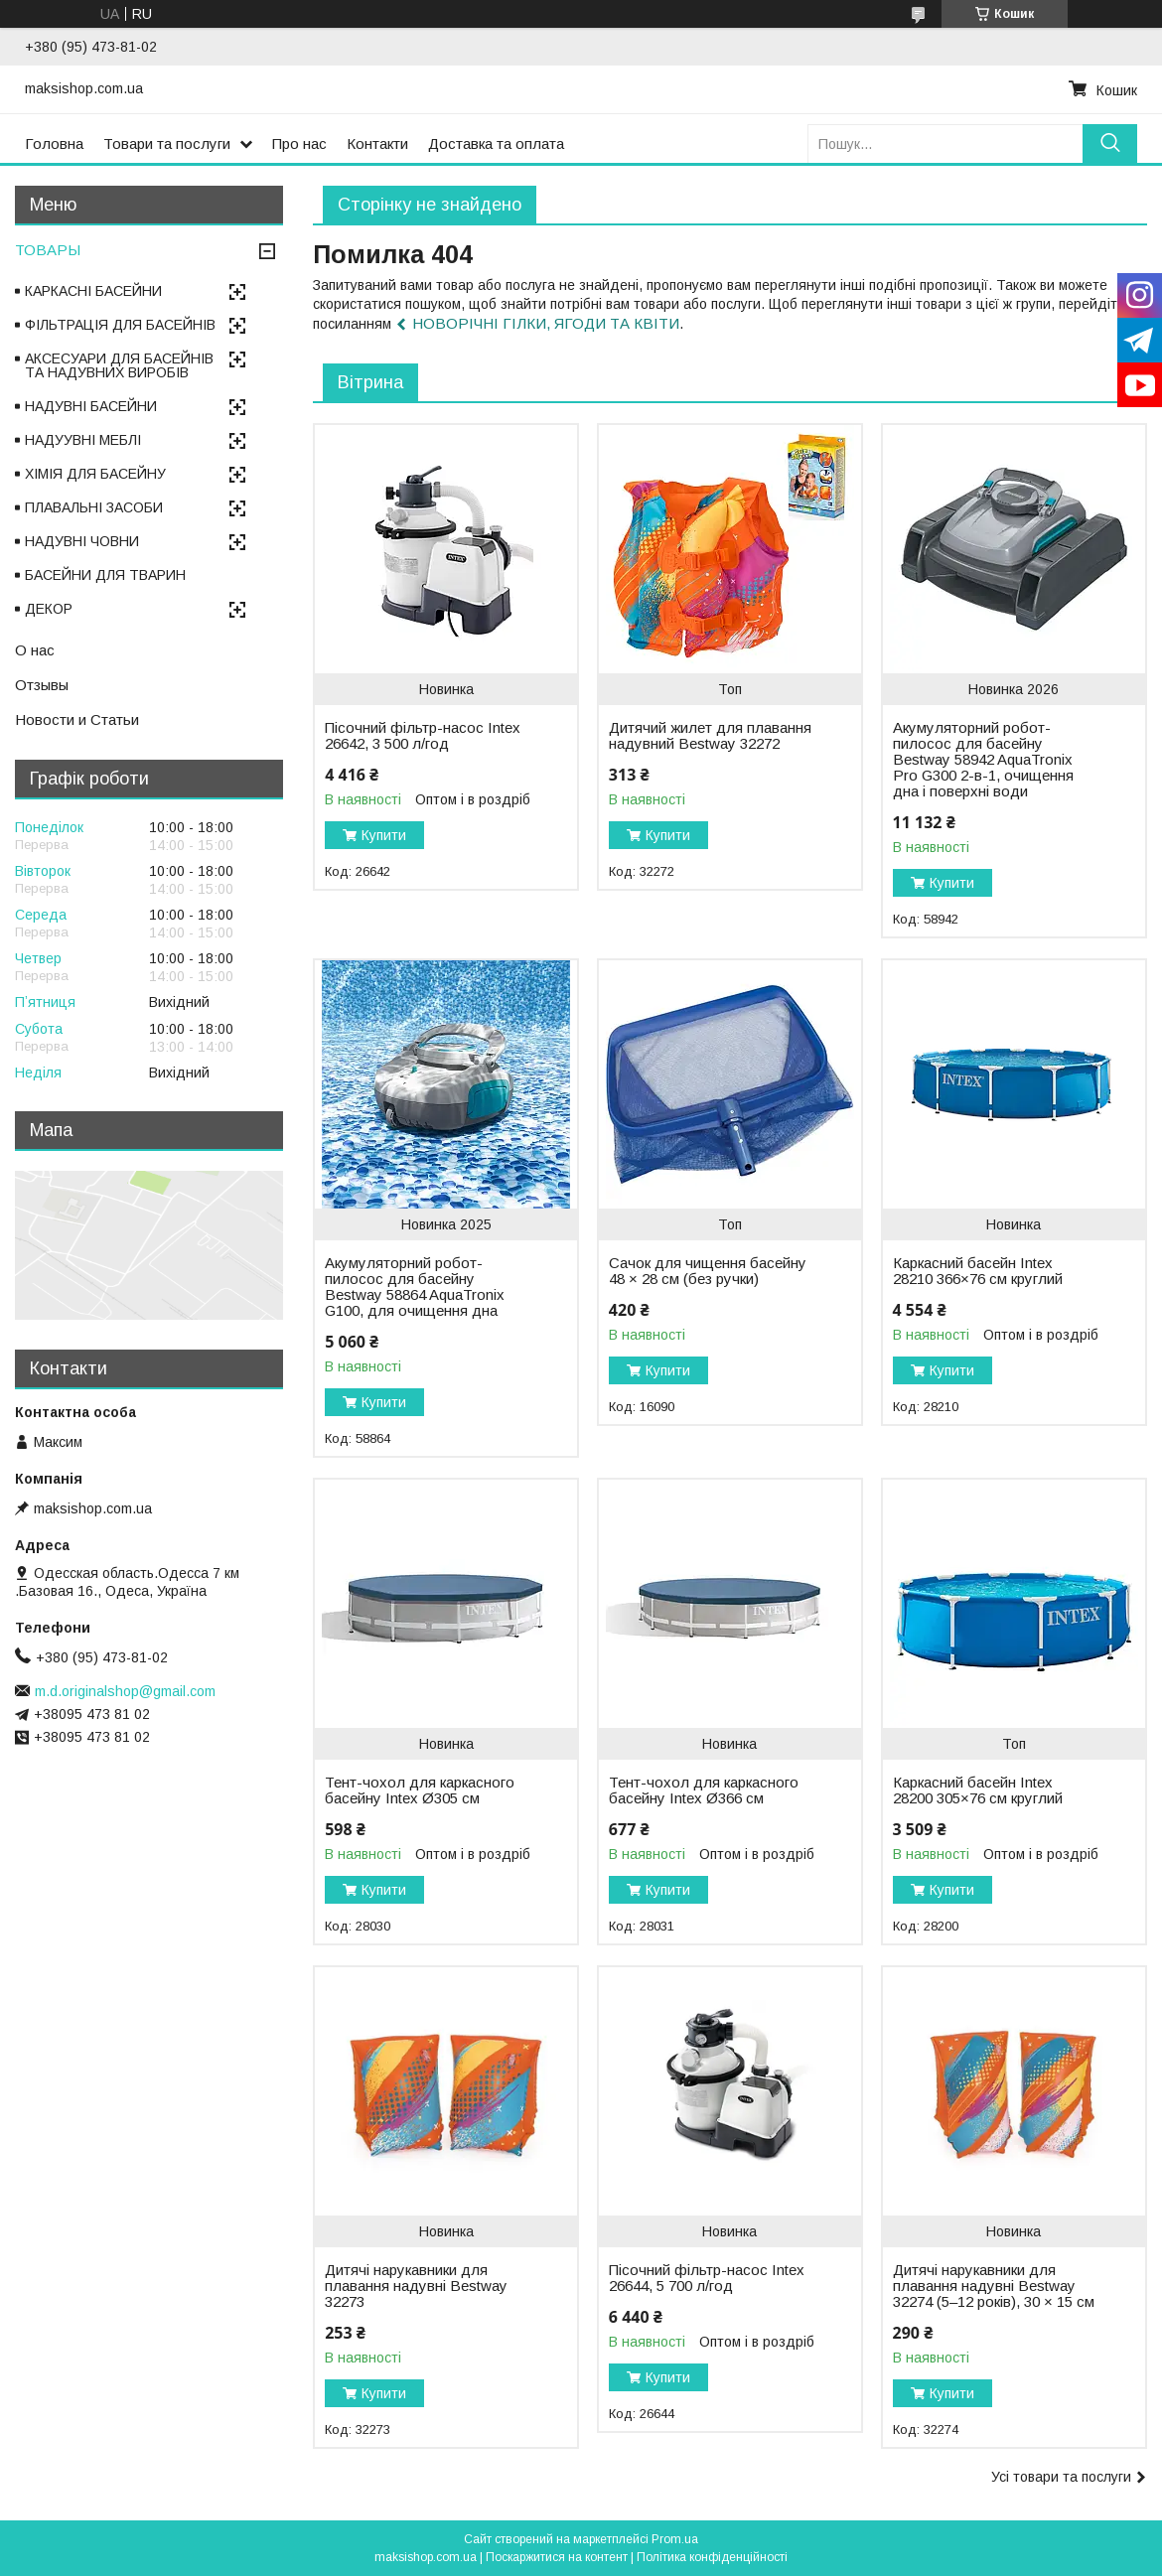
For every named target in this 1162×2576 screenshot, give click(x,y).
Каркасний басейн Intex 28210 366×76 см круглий (978, 1271)
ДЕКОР (49, 609)
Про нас (299, 143)
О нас (35, 650)
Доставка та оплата (496, 143)
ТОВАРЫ (47, 249)
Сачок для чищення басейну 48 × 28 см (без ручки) (707, 1271)
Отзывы (42, 684)
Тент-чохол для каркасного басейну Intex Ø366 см (704, 1790)
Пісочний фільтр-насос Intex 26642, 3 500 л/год (422, 736)
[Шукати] (1110, 143)
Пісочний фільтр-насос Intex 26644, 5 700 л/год (706, 2278)
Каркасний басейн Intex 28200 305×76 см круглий (978, 1790)
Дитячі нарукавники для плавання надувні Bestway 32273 (416, 2286)
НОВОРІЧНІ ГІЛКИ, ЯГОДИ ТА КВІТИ (545, 323)
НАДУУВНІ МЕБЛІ (83, 440)
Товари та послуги (166, 143)
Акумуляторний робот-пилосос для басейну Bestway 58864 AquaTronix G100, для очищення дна (415, 1287)
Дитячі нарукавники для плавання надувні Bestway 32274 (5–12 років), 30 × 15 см (993, 2286)
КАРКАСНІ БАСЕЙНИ (93, 291)
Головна (54, 143)
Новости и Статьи (77, 719)
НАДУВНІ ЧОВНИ (82, 541)
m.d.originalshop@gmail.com (125, 1691)
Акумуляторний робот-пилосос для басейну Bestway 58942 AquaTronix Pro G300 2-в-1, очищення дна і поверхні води (983, 759)
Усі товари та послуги (1061, 2477)
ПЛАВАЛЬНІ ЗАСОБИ (94, 507)
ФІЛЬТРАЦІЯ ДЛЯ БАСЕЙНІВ (120, 325)
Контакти (377, 143)
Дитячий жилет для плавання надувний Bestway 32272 (710, 736)
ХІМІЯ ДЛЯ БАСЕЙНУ (95, 474)
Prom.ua (675, 2539)
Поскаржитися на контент (557, 2557)
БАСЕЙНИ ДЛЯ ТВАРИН (105, 575)
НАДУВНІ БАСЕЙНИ (91, 406)
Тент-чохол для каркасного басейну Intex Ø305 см (419, 1790)
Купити (384, 835)
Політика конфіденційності (712, 2557)
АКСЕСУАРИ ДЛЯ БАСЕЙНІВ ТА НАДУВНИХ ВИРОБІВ (119, 365)
